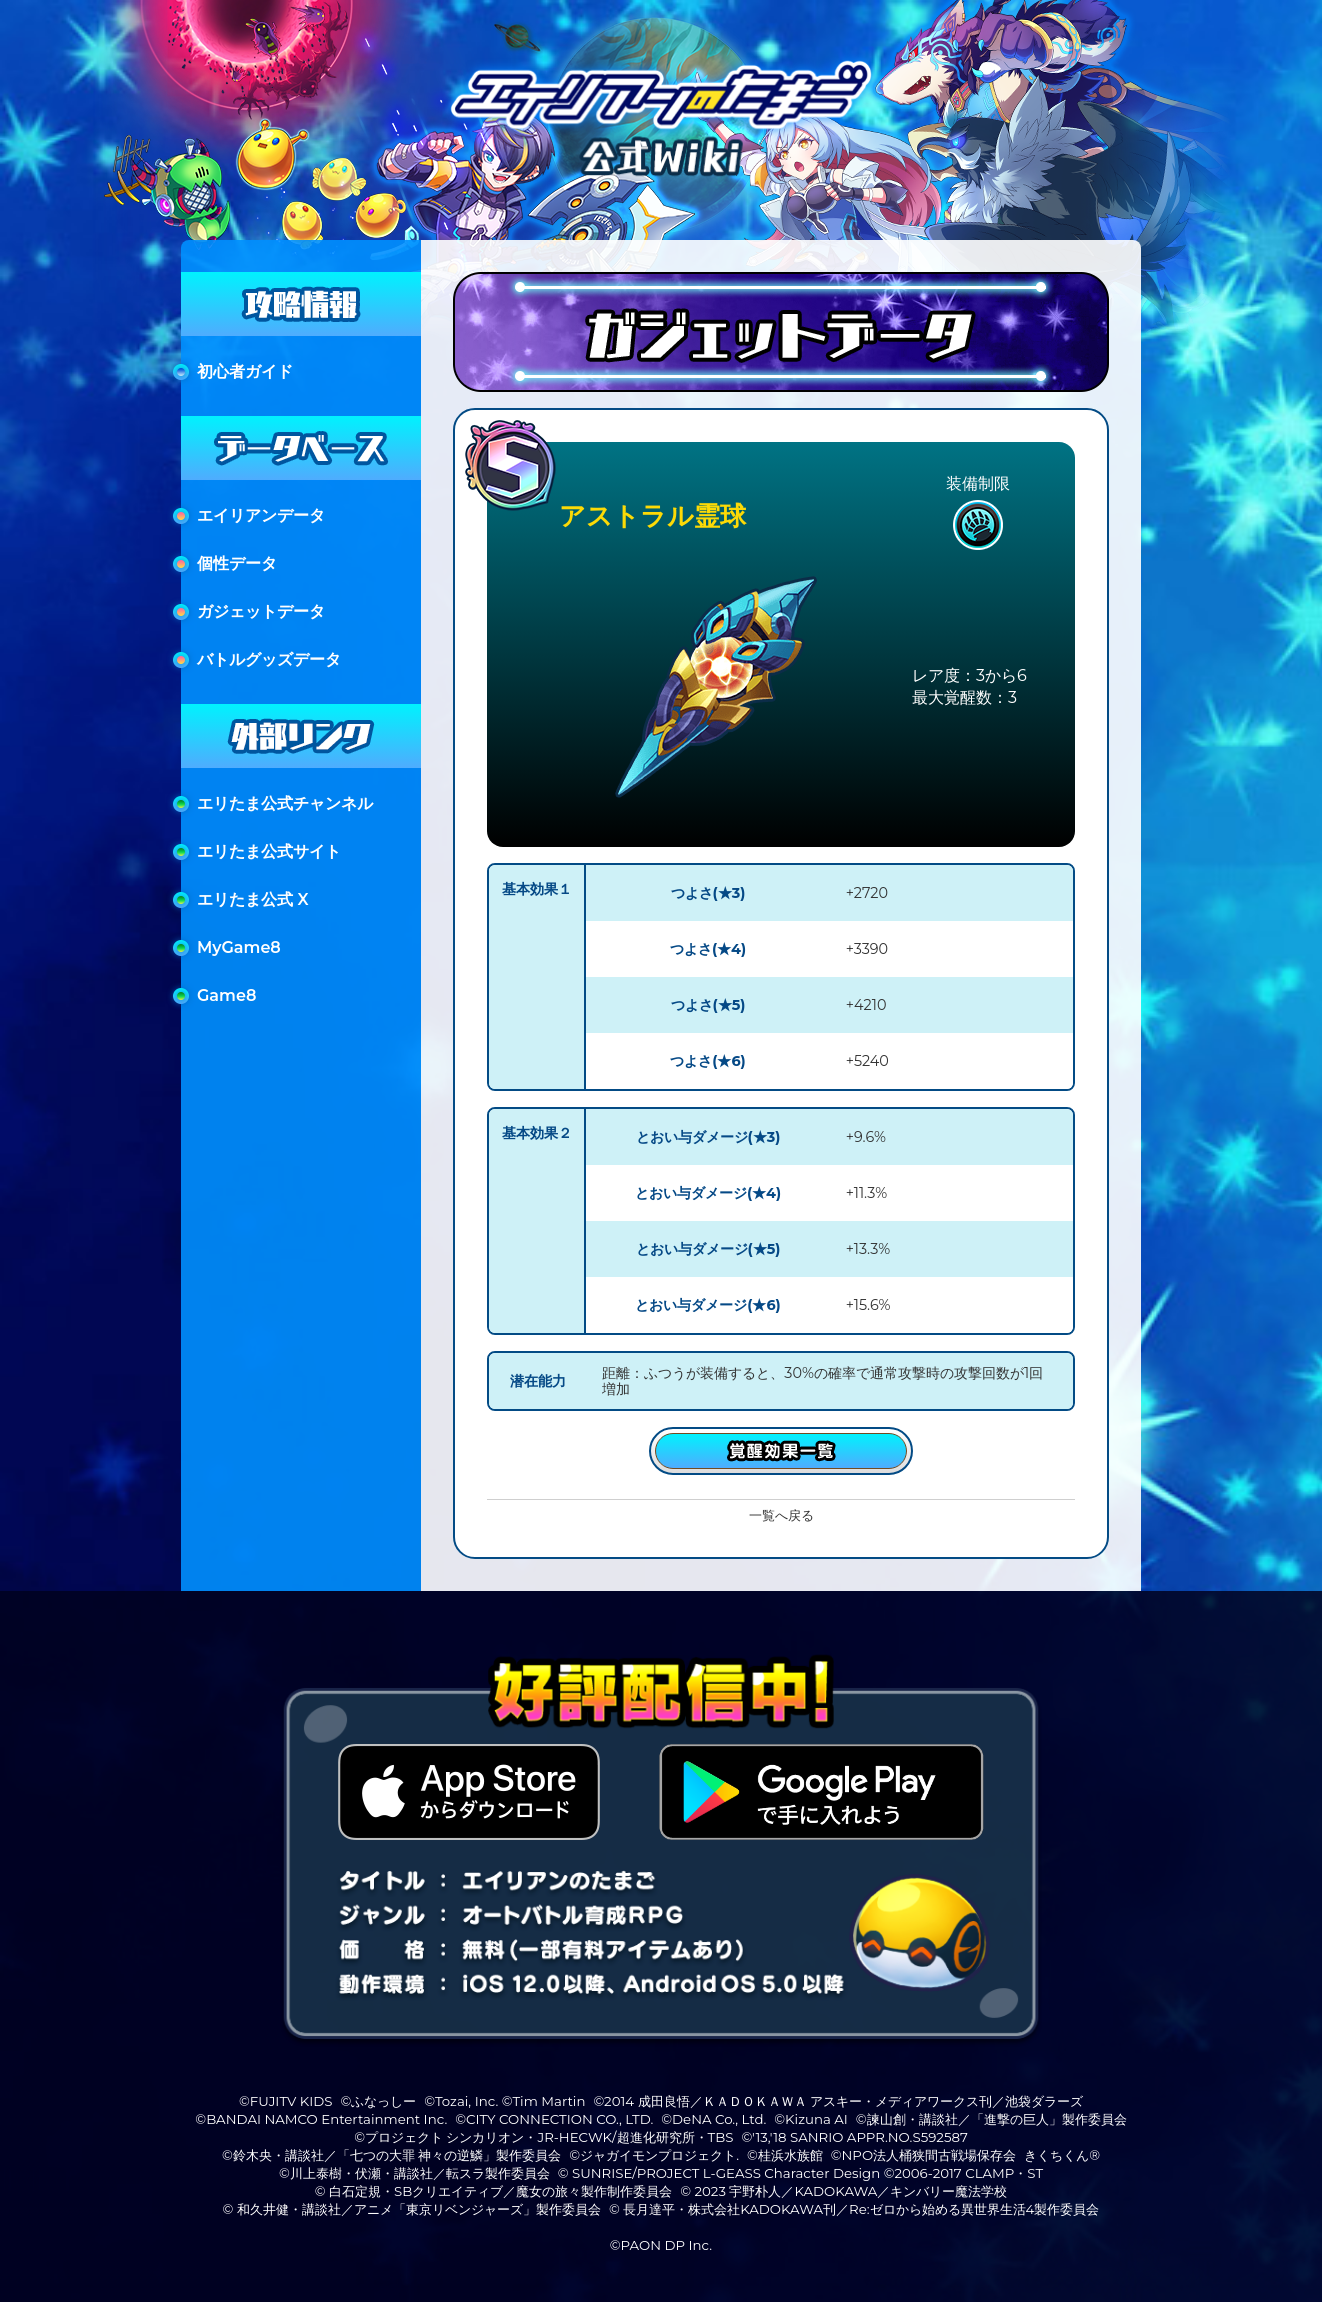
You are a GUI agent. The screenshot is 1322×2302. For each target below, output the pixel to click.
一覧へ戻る (781, 1515)
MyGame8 (239, 947)
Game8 (226, 995)
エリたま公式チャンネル (285, 803)
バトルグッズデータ (269, 659)
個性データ (237, 563)
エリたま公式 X (253, 899)
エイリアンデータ (261, 515)
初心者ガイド (245, 371)
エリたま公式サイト (269, 851)
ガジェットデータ (261, 611)
